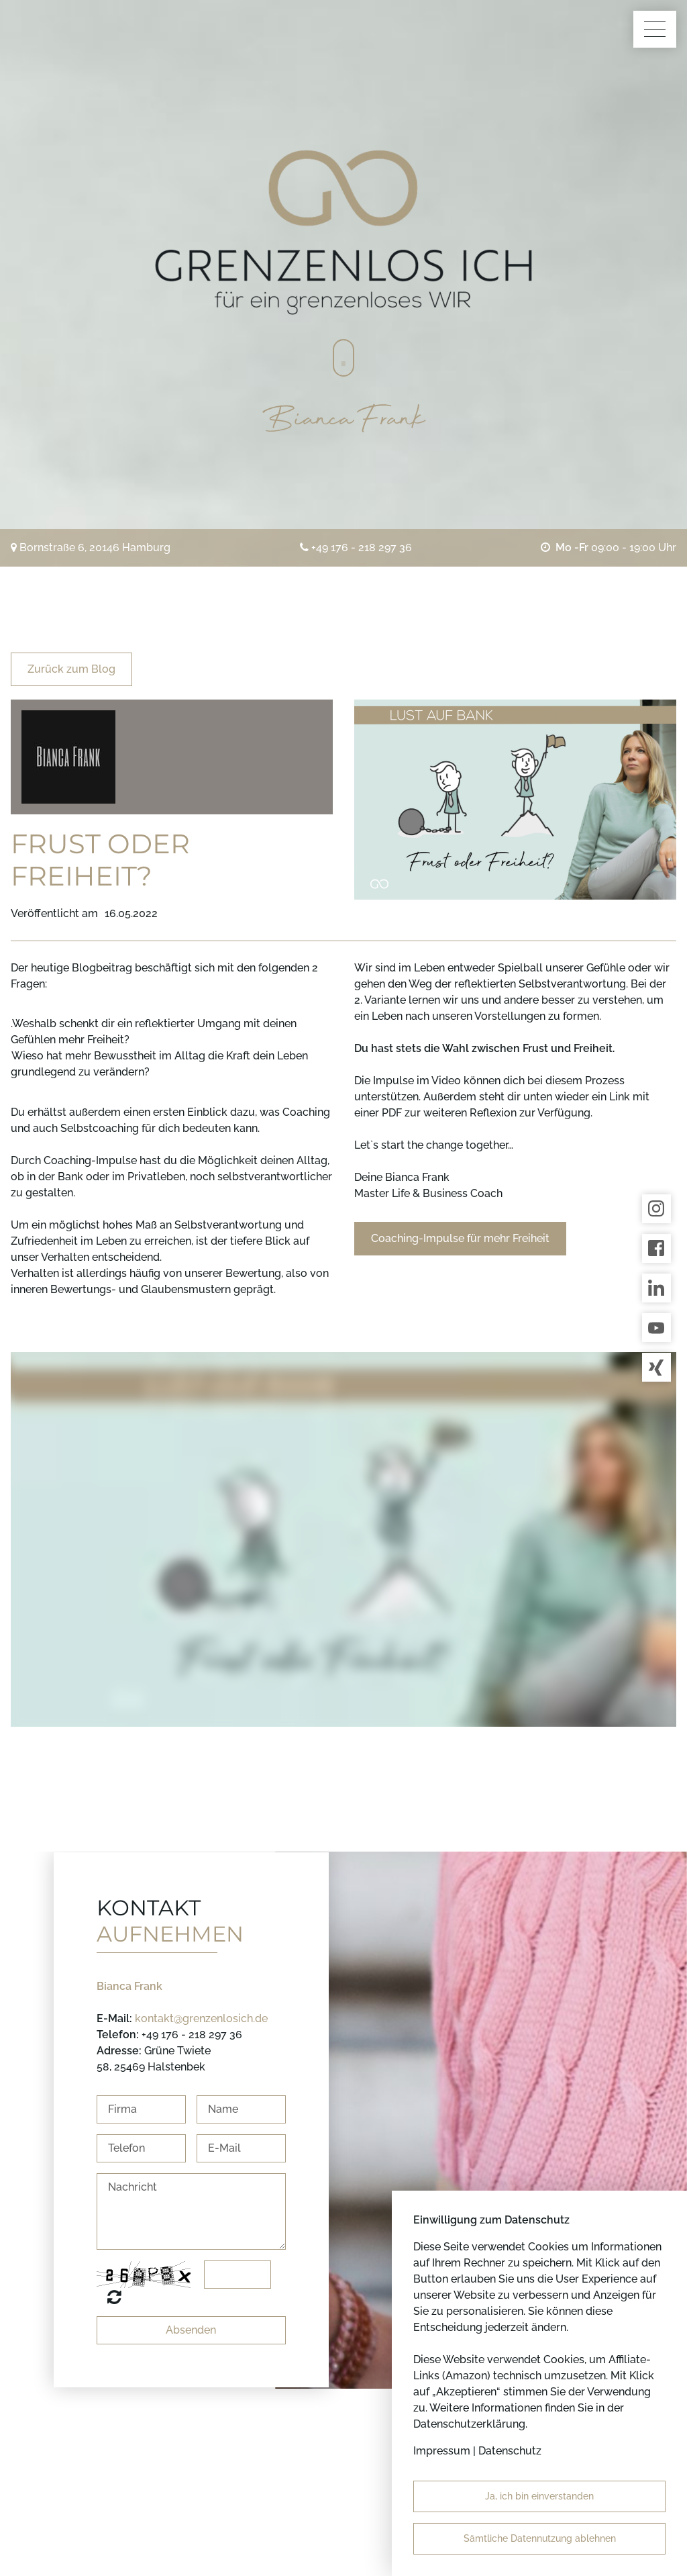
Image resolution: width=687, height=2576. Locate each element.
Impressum (441, 2450)
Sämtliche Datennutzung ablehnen (540, 2538)
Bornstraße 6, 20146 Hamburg (94, 547)
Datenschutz (509, 2450)
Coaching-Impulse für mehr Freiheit (460, 1238)
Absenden (191, 2330)
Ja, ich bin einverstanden (539, 2496)
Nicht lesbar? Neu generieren (114, 2297)
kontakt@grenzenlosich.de (201, 2018)
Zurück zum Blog (71, 669)
